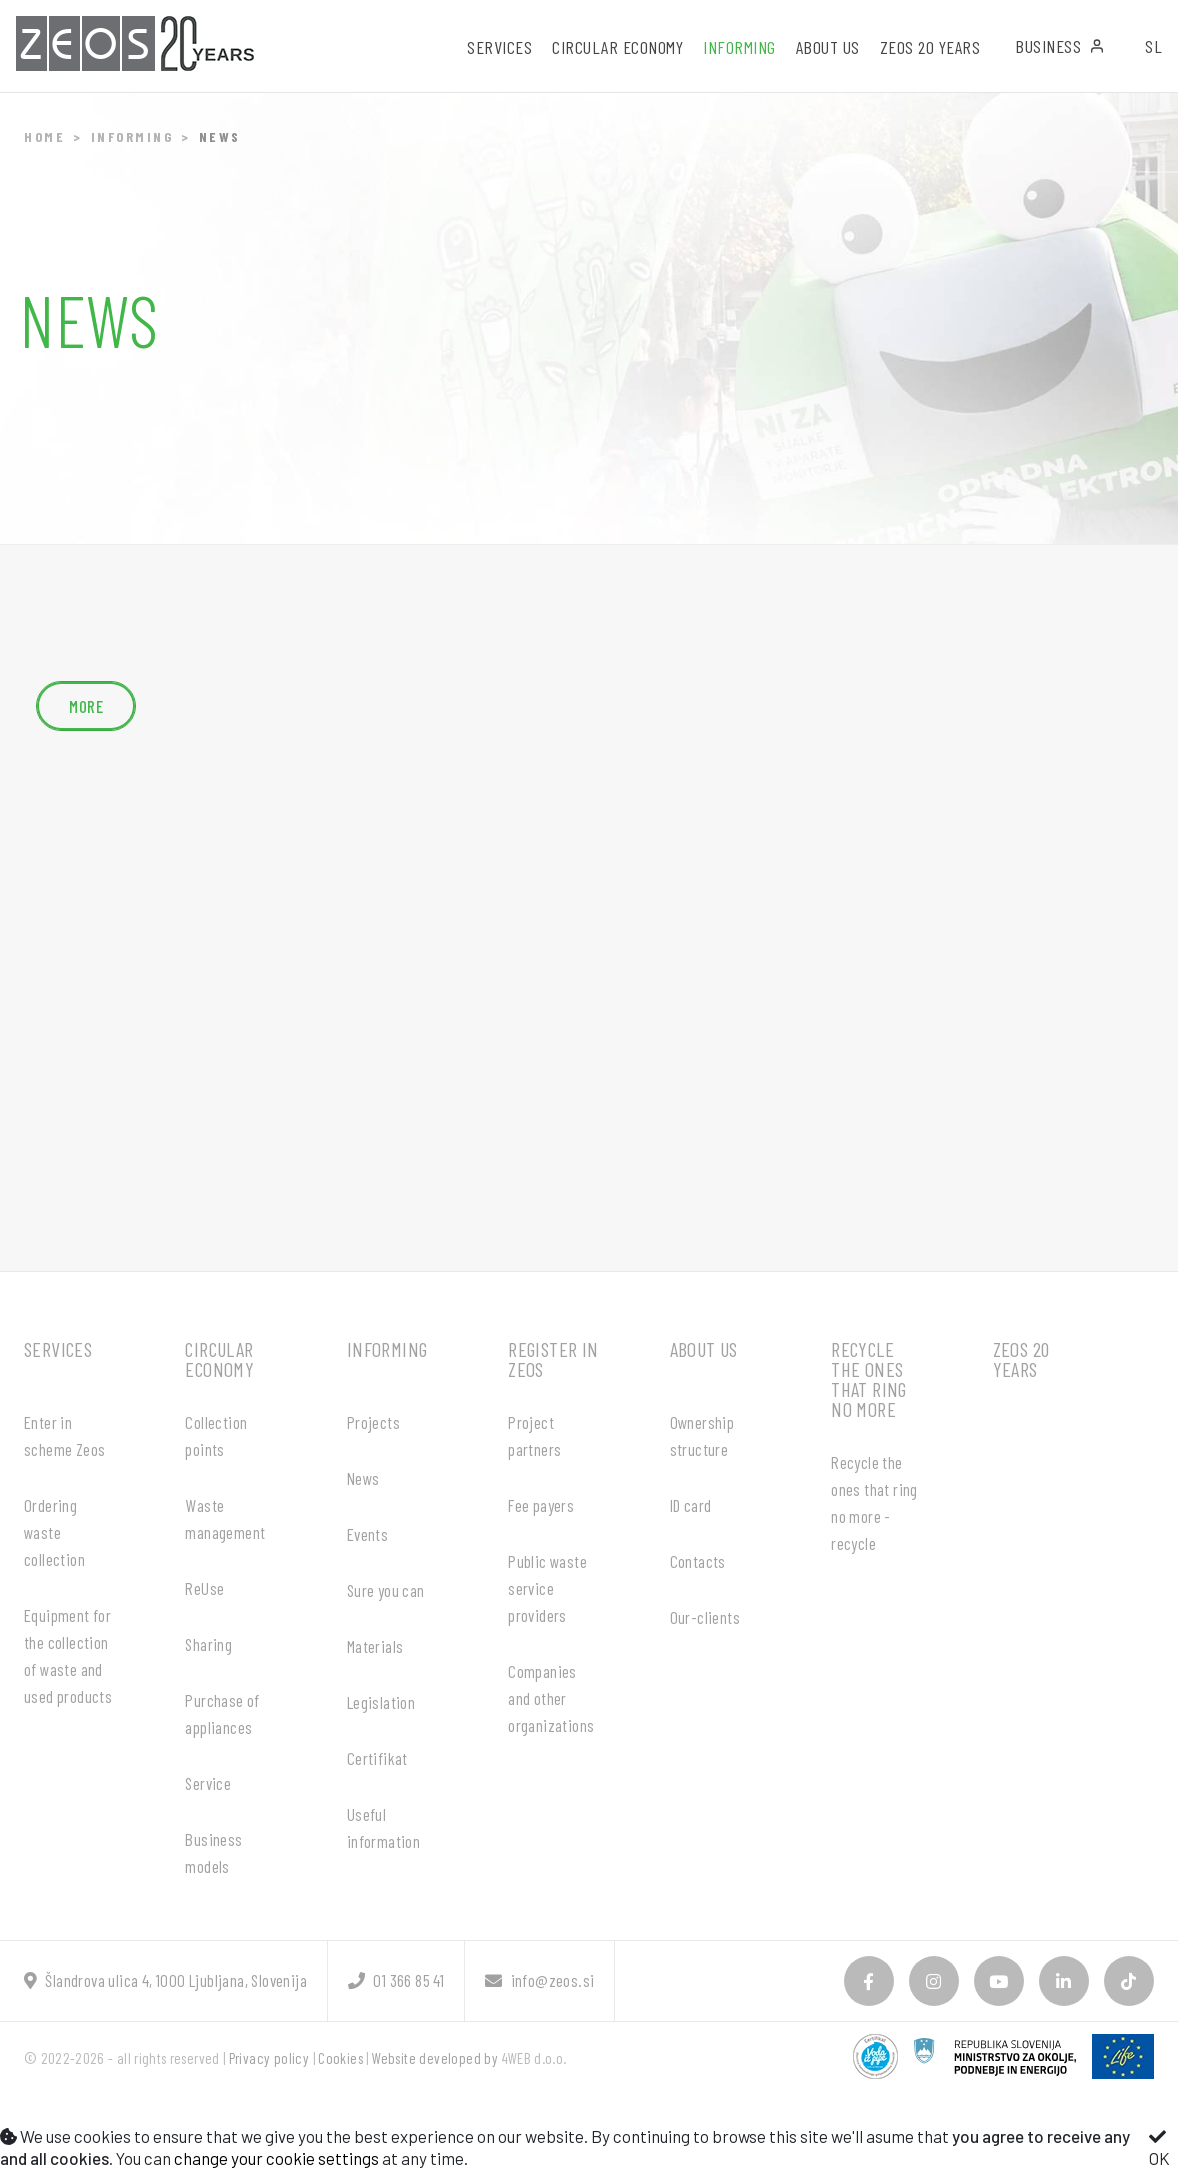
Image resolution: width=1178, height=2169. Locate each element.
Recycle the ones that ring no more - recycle (874, 1502)
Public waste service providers (547, 1588)
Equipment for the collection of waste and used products (68, 1655)
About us (704, 1349)
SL (1153, 46)
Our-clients (705, 1617)
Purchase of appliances (222, 1713)
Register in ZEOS (553, 1359)
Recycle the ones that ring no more (869, 1379)
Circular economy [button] (617, 47)
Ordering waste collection (54, 1532)
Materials (375, 1646)
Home (44, 136)
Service (208, 1783)
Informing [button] (739, 47)
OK (1159, 2148)
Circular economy (219, 1359)
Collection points (216, 1435)
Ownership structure (702, 1435)
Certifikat (377, 1758)
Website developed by (435, 2058)
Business (1060, 46)
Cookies (340, 2058)
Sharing (208, 1644)
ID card (691, 1505)
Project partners (534, 1435)
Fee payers (541, 1505)
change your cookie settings (276, 2158)
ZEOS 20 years (930, 47)
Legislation (381, 1702)
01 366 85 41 (396, 1980)
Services (58, 1349)
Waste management (225, 1518)
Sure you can (386, 1590)
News (363, 1478)
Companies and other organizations (551, 1698)
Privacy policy (269, 2058)
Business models (213, 1852)
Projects (373, 1422)
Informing (132, 136)
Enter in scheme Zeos (64, 1435)
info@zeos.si (539, 1980)
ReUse (204, 1588)
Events (367, 1534)
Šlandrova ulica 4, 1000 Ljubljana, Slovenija (165, 1980)
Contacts (698, 1561)
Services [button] (499, 47)
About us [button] (828, 47)
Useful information (383, 1827)
